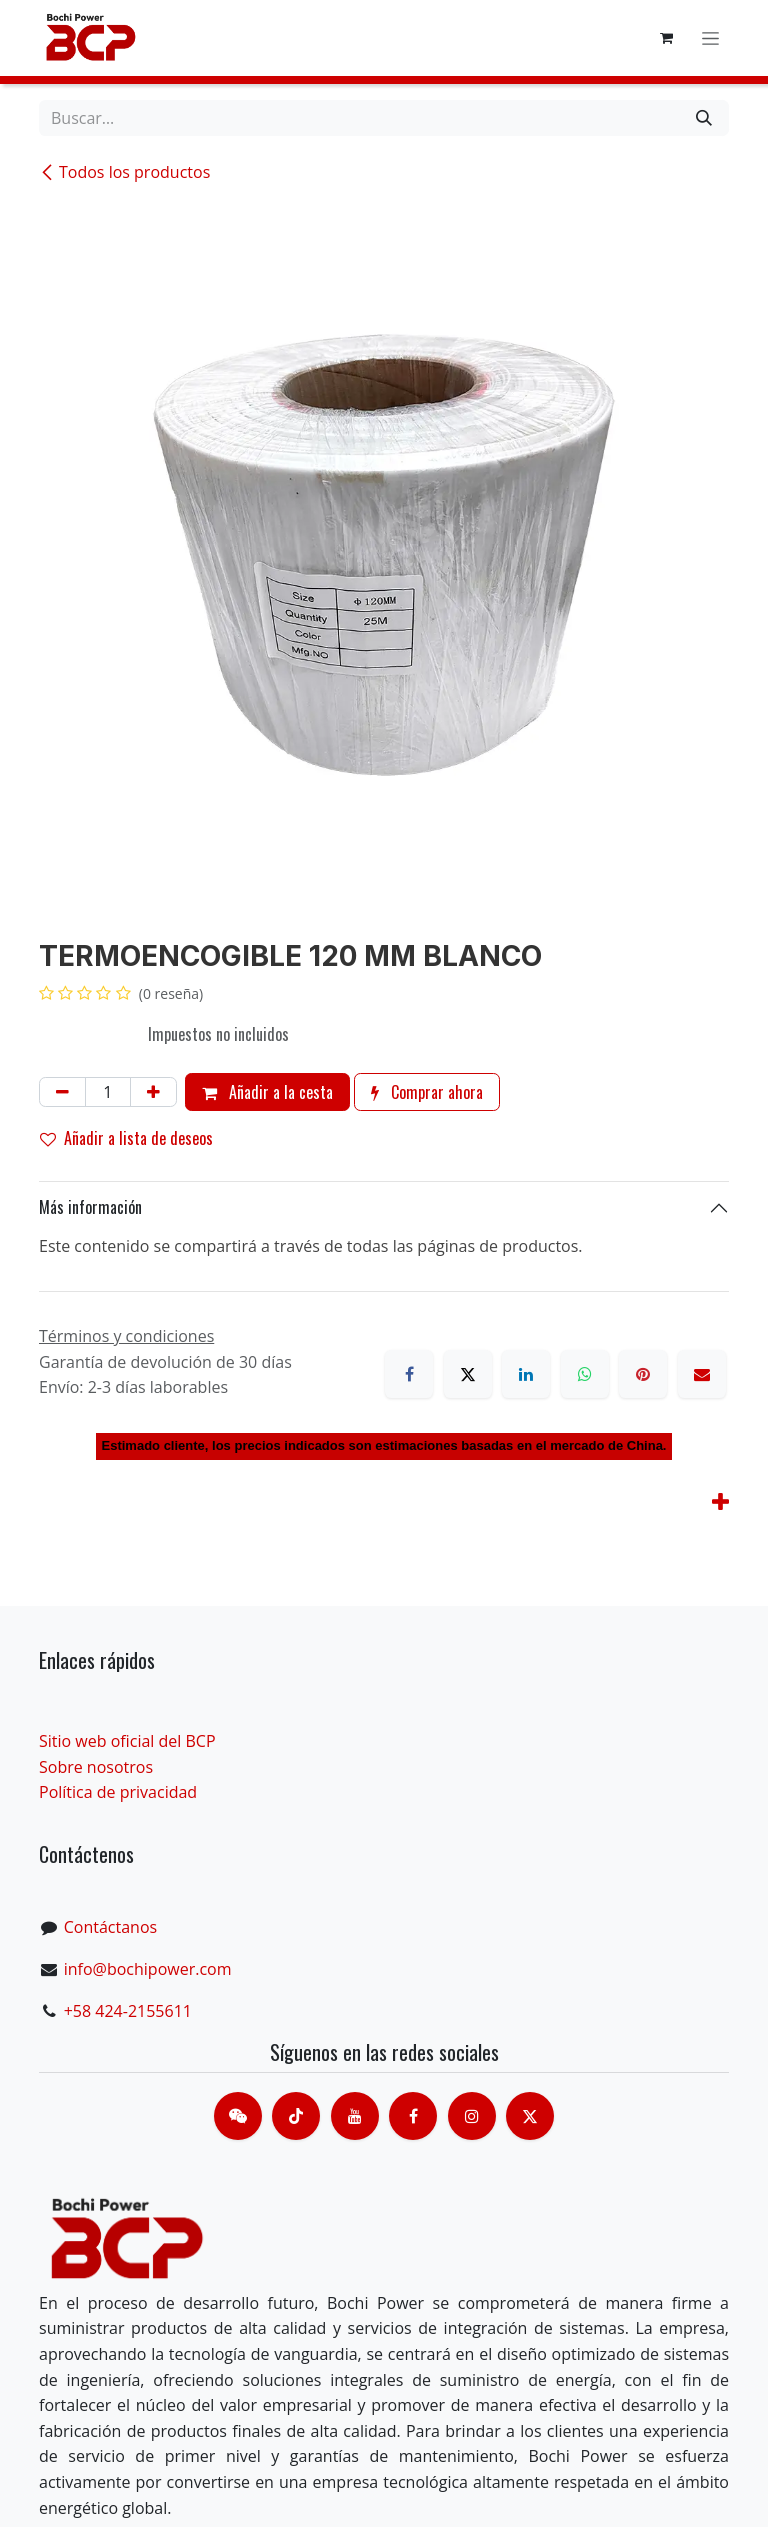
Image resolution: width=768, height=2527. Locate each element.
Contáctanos (110, 1927)
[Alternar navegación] (710, 38)
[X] (468, 1374)
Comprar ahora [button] (427, 1092)
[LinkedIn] (526, 1374)
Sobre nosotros (96, 1767)
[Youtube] (355, 2116)
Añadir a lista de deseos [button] (126, 1138)
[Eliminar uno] (62, 1092)
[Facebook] (409, 1374)
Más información (90, 1207)
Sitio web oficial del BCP (127, 1741)
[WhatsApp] (585, 1374)
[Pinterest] (643, 1374)
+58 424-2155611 (128, 2011)
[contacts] (238, 2116)
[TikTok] (296, 2116)
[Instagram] (472, 2116)
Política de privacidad (118, 1792)
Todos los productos (124, 172)
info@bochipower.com (148, 1969)
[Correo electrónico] (702, 1374)
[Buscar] (704, 118)
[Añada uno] (153, 1092)
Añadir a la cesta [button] (267, 1092)
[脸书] (413, 2116)
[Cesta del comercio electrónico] (666, 38)
